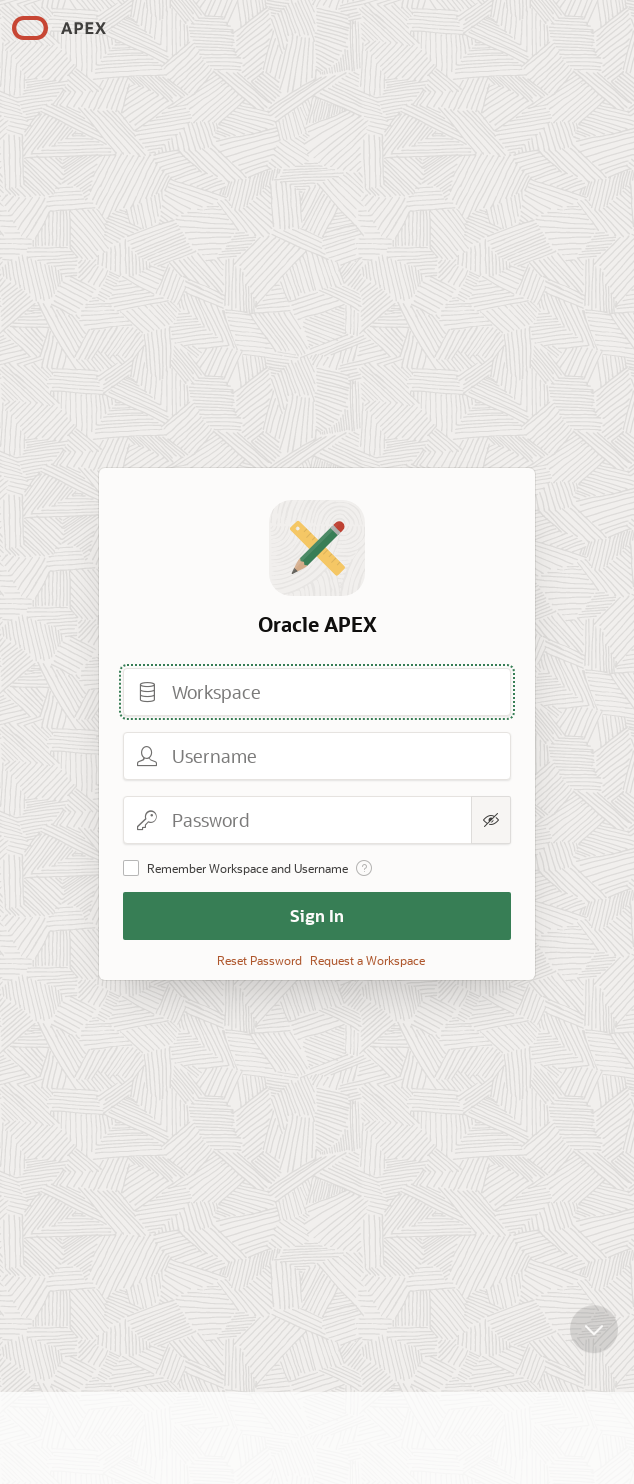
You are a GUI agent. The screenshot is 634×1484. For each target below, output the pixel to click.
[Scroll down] (594, 1341)
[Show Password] (491, 820)
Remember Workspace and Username (247, 868)
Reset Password (259, 960)
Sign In (317, 915)
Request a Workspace (367, 960)
